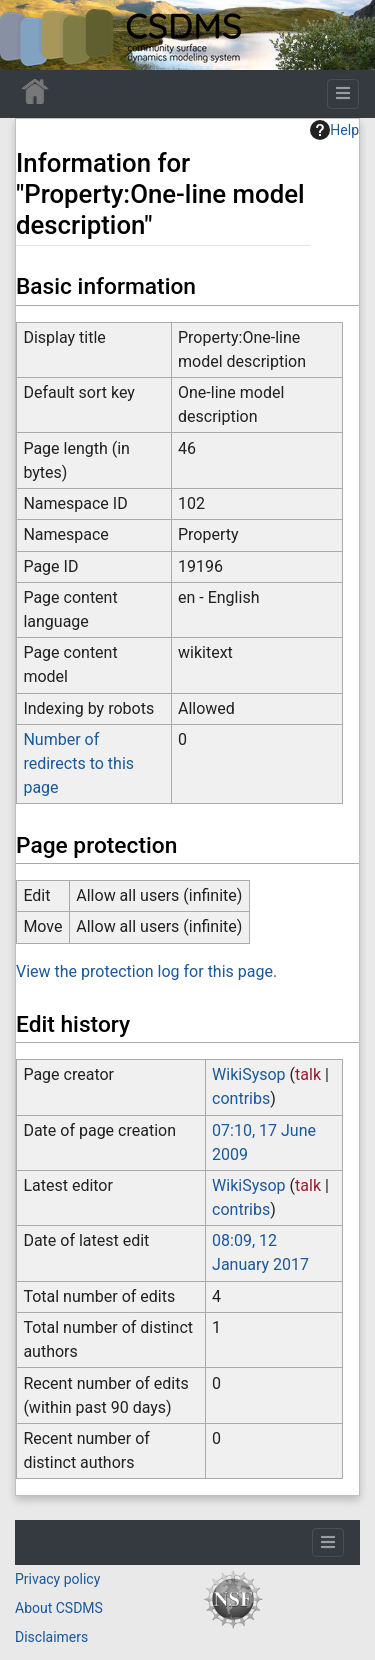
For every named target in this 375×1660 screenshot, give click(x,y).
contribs (241, 1098)
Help (334, 130)
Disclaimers (51, 1637)
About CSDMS (59, 1608)
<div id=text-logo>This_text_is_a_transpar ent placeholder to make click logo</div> (32, 35)
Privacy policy (57, 1579)
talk (308, 1074)
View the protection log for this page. (146, 971)
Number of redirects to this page (78, 763)
